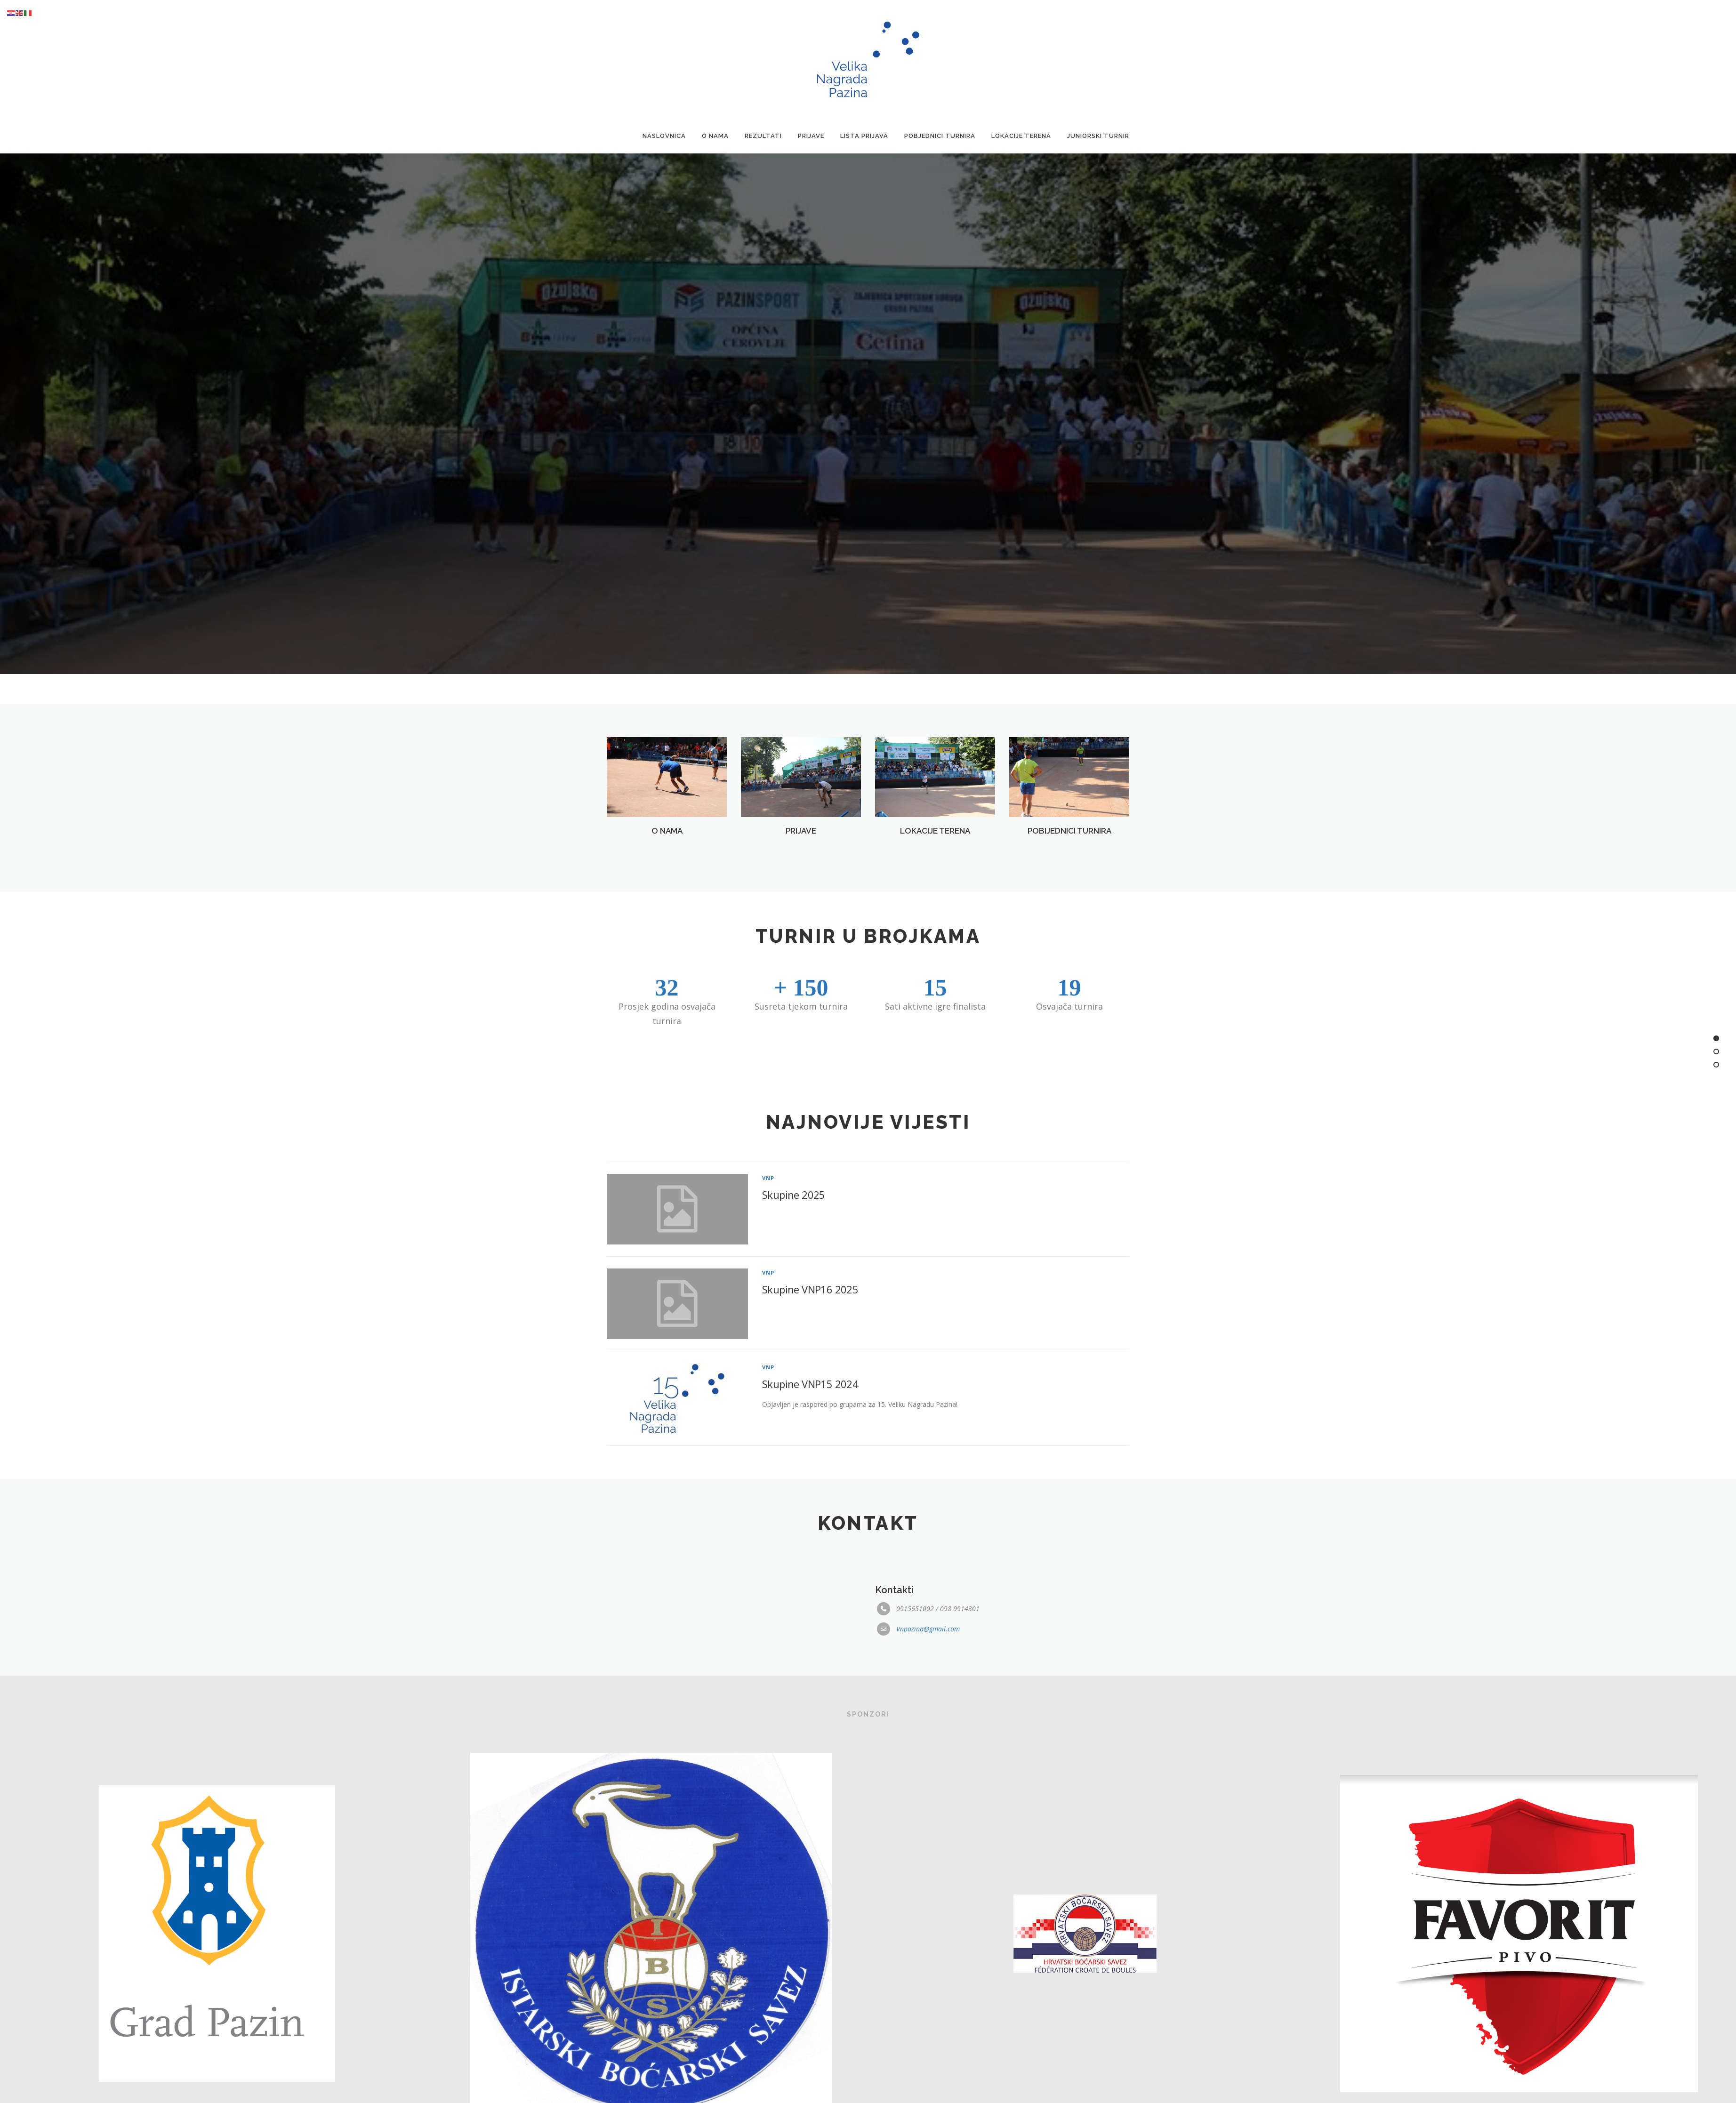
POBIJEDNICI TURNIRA (1069, 845)
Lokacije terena (1021, 135)
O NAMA (667, 845)
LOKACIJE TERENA (935, 845)
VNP (768, 1210)
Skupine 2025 (793, 1227)
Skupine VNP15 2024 (810, 1417)
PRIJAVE (801, 845)
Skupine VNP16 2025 (810, 1322)
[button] (851, 691)
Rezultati (763, 135)
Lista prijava (864, 135)
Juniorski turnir (1098, 135)
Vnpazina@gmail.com (928, 1638)
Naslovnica (664, 135)
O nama (715, 135)
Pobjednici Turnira (939, 135)
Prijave (811, 135)
